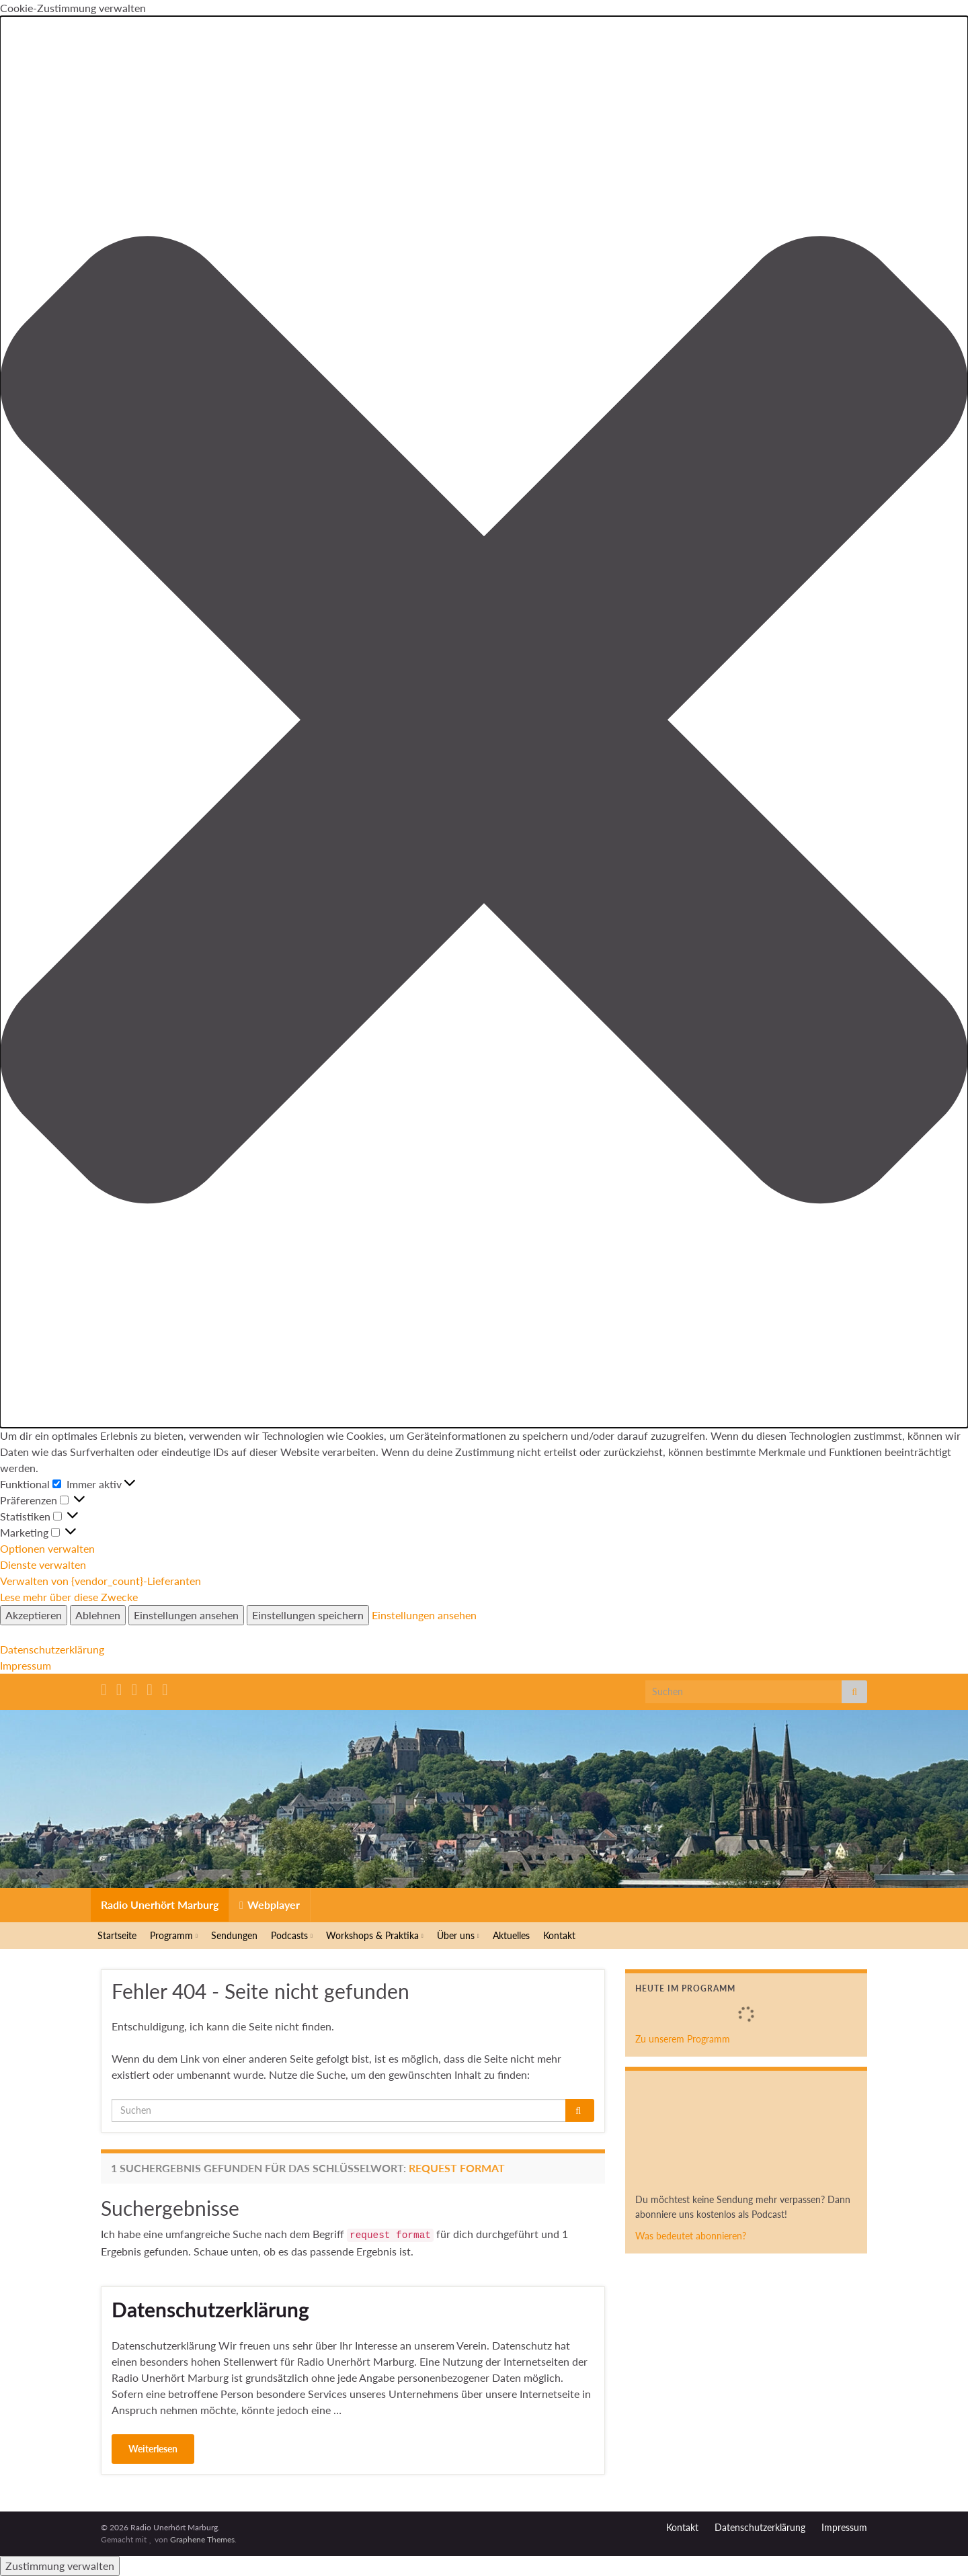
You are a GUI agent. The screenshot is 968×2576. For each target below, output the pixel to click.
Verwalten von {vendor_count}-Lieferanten (100, 1580)
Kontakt (559, 1935)
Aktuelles (511, 1935)
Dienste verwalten (43, 1564)
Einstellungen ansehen (186, 1614)
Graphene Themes (202, 2539)
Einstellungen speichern (308, 1614)
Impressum (25, 1665)
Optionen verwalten (47, 1548)
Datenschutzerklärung (52, 1649)
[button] (484, 722)
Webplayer (269, 1904)
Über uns (458, 1935)
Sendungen (234, 1935)
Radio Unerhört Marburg (159, 1904)
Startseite (116, 1935)
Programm (174, 1935)
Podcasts (292, 1935)
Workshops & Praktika (375, 1935)
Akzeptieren (33, 1614)
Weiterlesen (152, 2448)
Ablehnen (97, 1614)
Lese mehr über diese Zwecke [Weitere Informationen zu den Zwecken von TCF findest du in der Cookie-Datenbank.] (69, 1596)
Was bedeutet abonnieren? (690, 2235)
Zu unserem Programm (682, 2039)
